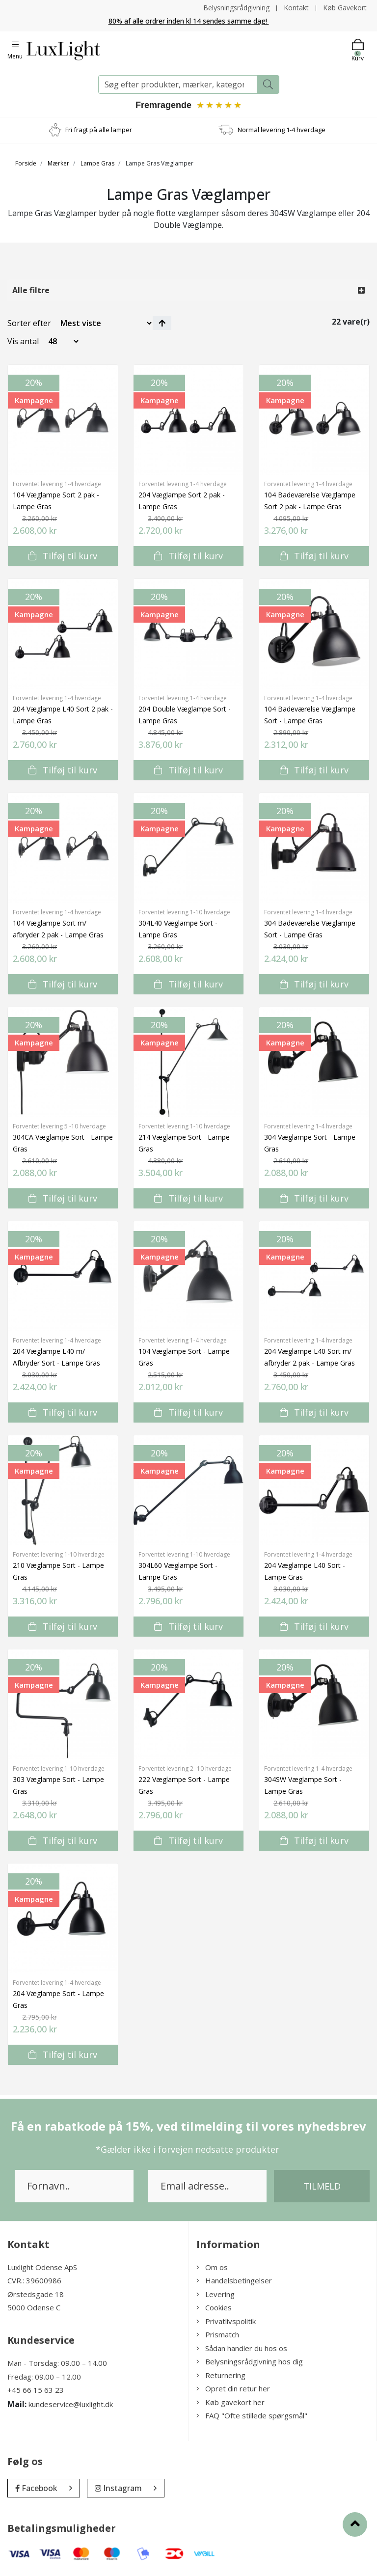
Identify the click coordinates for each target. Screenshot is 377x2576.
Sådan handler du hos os (241, 2348)
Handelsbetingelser (234, 2281)
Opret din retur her (233, 2389)
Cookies (214, 2308)
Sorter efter (29, 323)
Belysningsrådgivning (236, 7)
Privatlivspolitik (226, 2321)
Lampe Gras (97, 163)
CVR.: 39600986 (34, 2281)
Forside (25, 163)
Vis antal (23, 341)
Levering (215, 2294)
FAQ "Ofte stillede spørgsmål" (251, 2416)
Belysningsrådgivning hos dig (249, 2362)
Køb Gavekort (345, 7)
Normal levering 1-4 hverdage (281, 129)
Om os (212, 2267)
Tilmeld (322, 2186)
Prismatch (217, 2335)
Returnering (220, 2375)
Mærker (58, 163)
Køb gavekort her (230, 2402)
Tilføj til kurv (62, 556)
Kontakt (296, 7)
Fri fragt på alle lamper (98, 129)
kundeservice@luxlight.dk (70, 2404)
